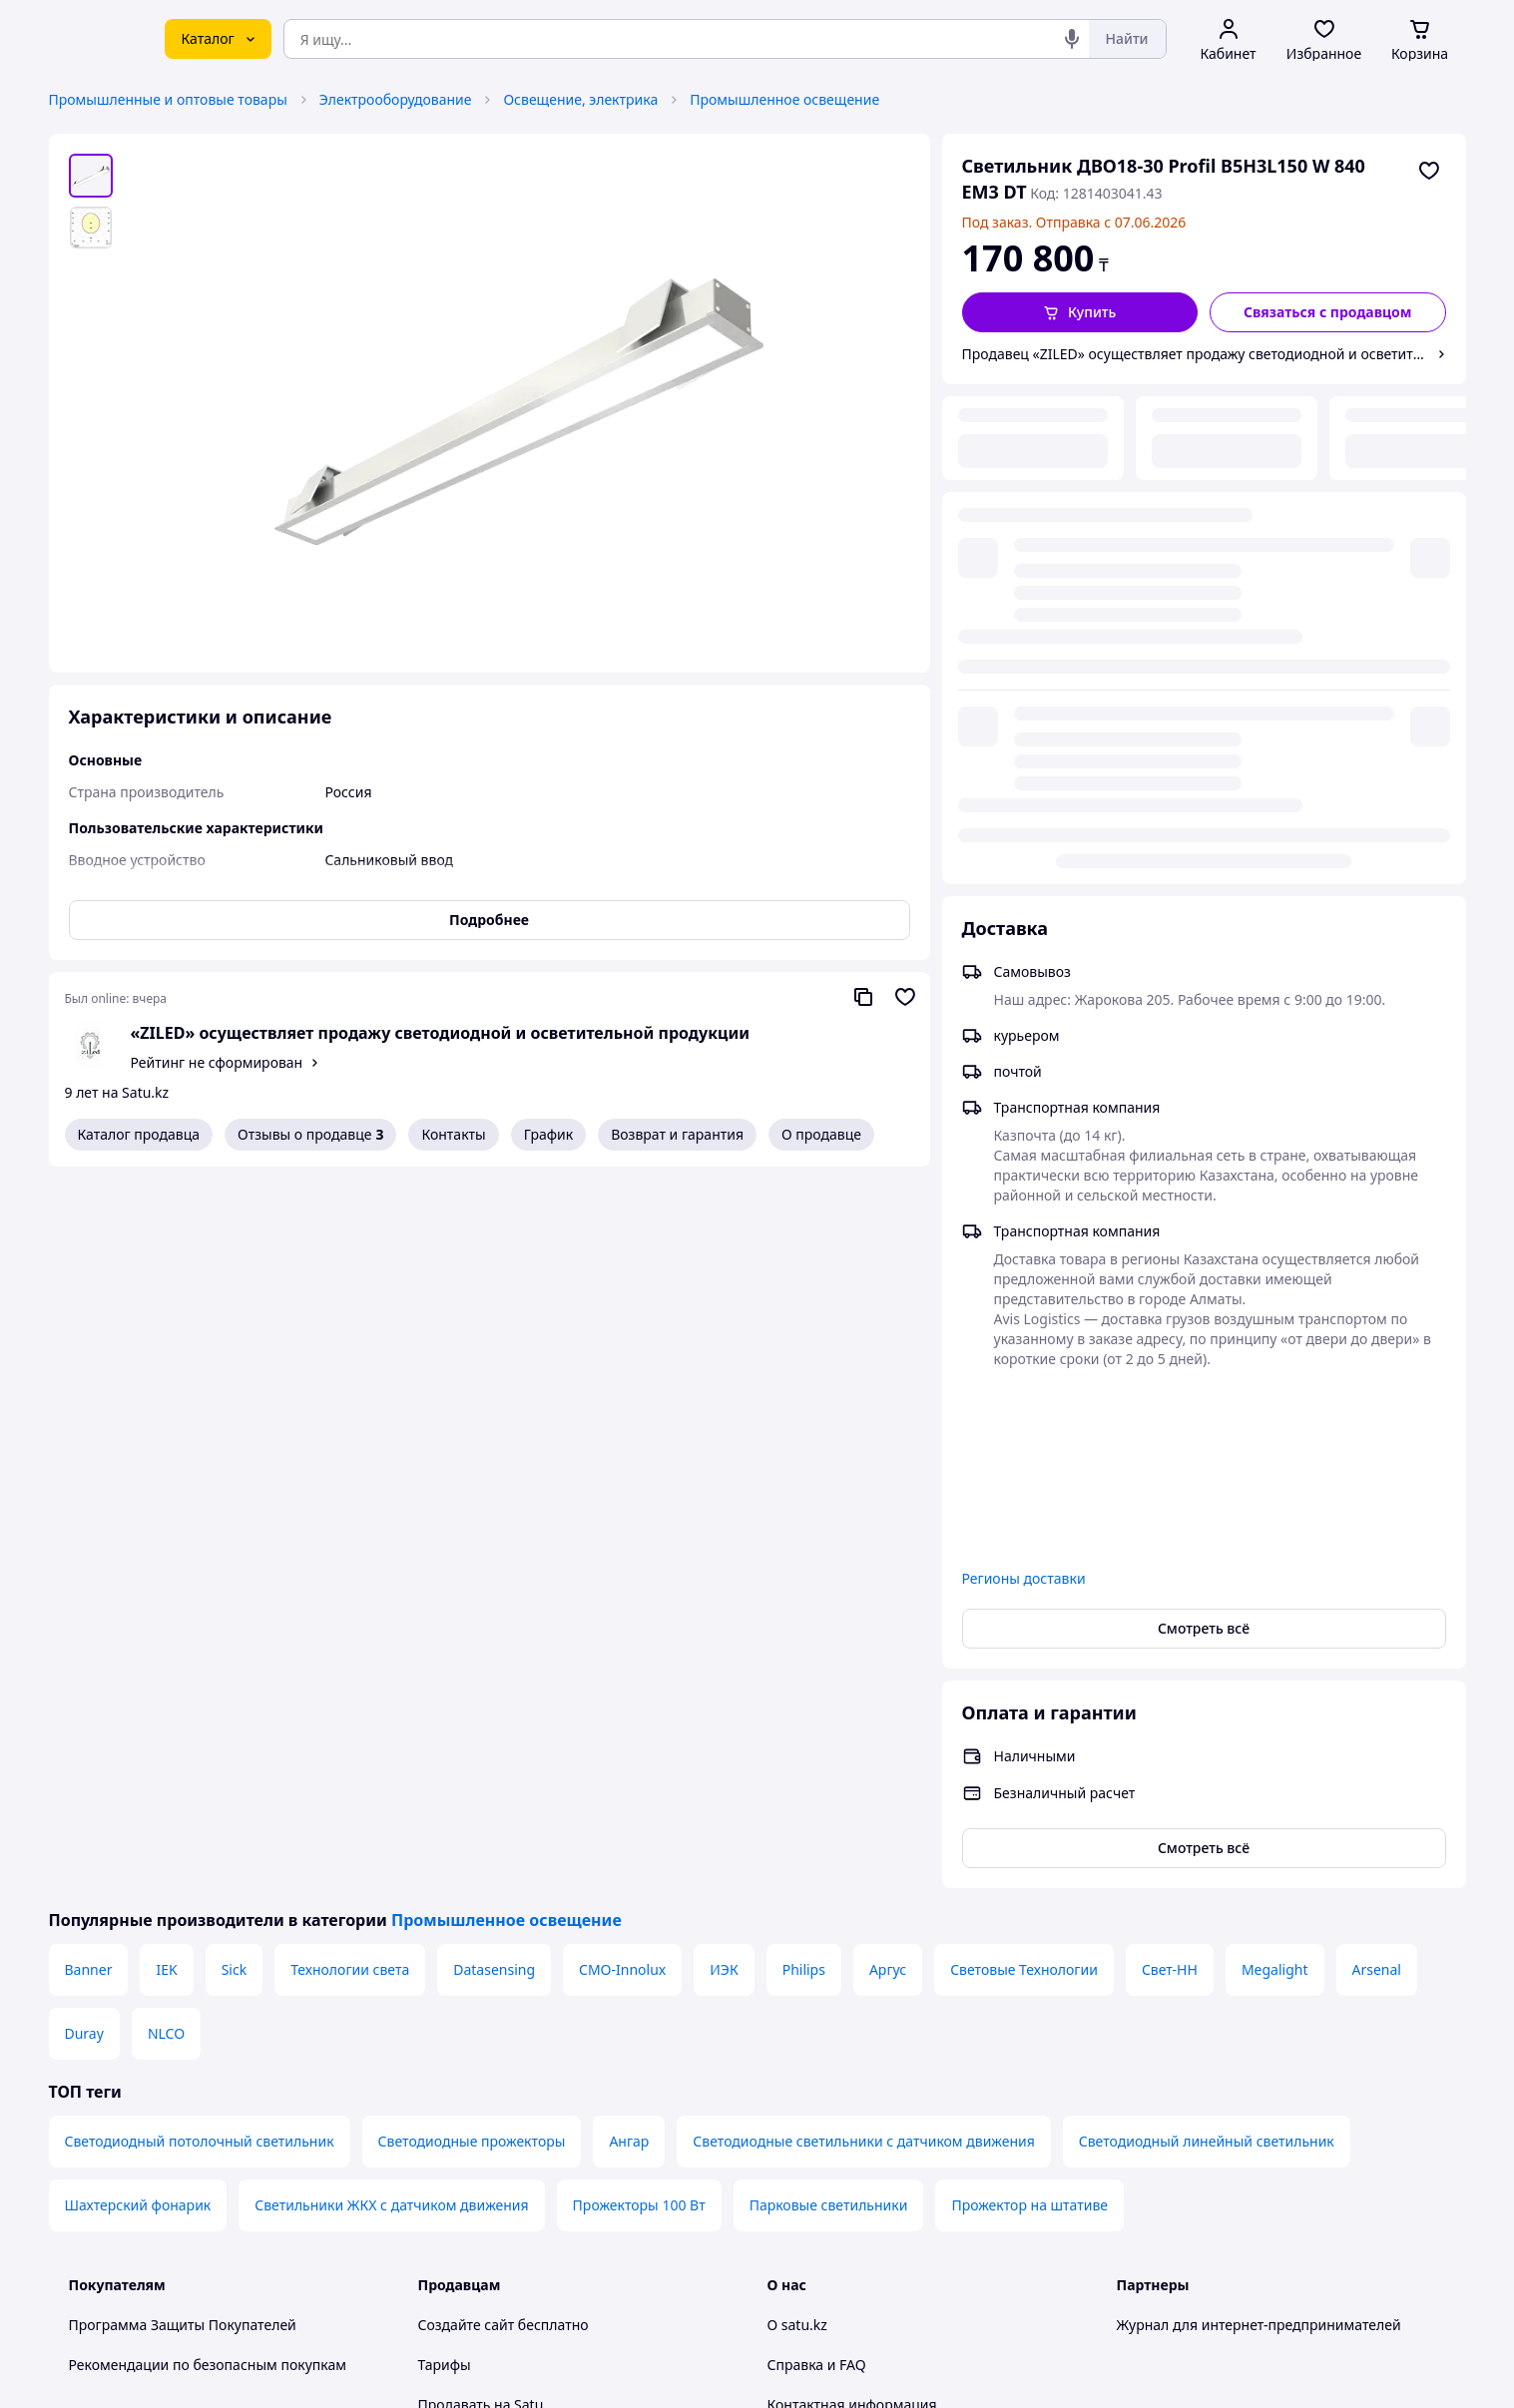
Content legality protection (854, 1984)
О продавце (821, 1134)
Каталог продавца (139, 1134)
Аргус (887, 1469)
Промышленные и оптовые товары (168, 99)
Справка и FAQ (816, 1864)
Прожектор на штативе (1029, 1704)
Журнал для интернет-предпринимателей (1259, 1824)
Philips (803, 1469)
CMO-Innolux (622, 1469)
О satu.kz (797, 1824)
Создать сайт (1014, 2369)
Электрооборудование (395, 99)
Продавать (454, 1904)
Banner (89, 1469)
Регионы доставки (1024, 1078)
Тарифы (444, 1864)
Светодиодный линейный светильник (1206, 1641)
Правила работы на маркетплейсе (534, 2144)
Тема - (499, 2197)
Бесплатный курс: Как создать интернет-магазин (583, 1984)
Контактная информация (852, 1904)
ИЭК (724, 1469)
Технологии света (349, 1469)
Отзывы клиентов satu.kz (503, 2024)
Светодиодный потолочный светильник (199, 1641)
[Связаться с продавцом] (1328, 312)
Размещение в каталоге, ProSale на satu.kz (562, 1944)
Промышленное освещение (784, 99)
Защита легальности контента (869, 1944)
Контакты (453, 1134)
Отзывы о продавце (310, 1135)
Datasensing (494, 1469)
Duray (84, 1533)
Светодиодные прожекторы (472, 1641)
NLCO (166, 1533)
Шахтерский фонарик (138, 1704)
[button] (1080, 312)
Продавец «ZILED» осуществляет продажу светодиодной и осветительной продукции (1195, 353)
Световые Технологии (1024, 1469)
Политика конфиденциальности (526, 2104)
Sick (235, 1469)
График (548, 1134)
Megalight (1275, 1469)
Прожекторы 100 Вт (639, 1704)
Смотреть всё (1204, 1128)
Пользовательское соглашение (523, 2064)
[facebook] (1165, 2198)
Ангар (629, 1641)
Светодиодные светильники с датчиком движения (863, 1641)
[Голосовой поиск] (1072, 39)
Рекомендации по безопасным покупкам (207, 1864)
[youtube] (1129, 2198)
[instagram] (1201, 2198)
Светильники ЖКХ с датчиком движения (391, 1704)
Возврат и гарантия (677, 1134)
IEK (166, 1469)
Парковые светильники (829, 1704)
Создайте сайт (466, 1824)
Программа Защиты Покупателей (182, 1824)
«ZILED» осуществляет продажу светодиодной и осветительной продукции (440, 1033)
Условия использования (962, 2315)
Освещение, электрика (580, 99)
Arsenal (1376, 1469)
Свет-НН (1170, 1469)
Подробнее (489, 919)
